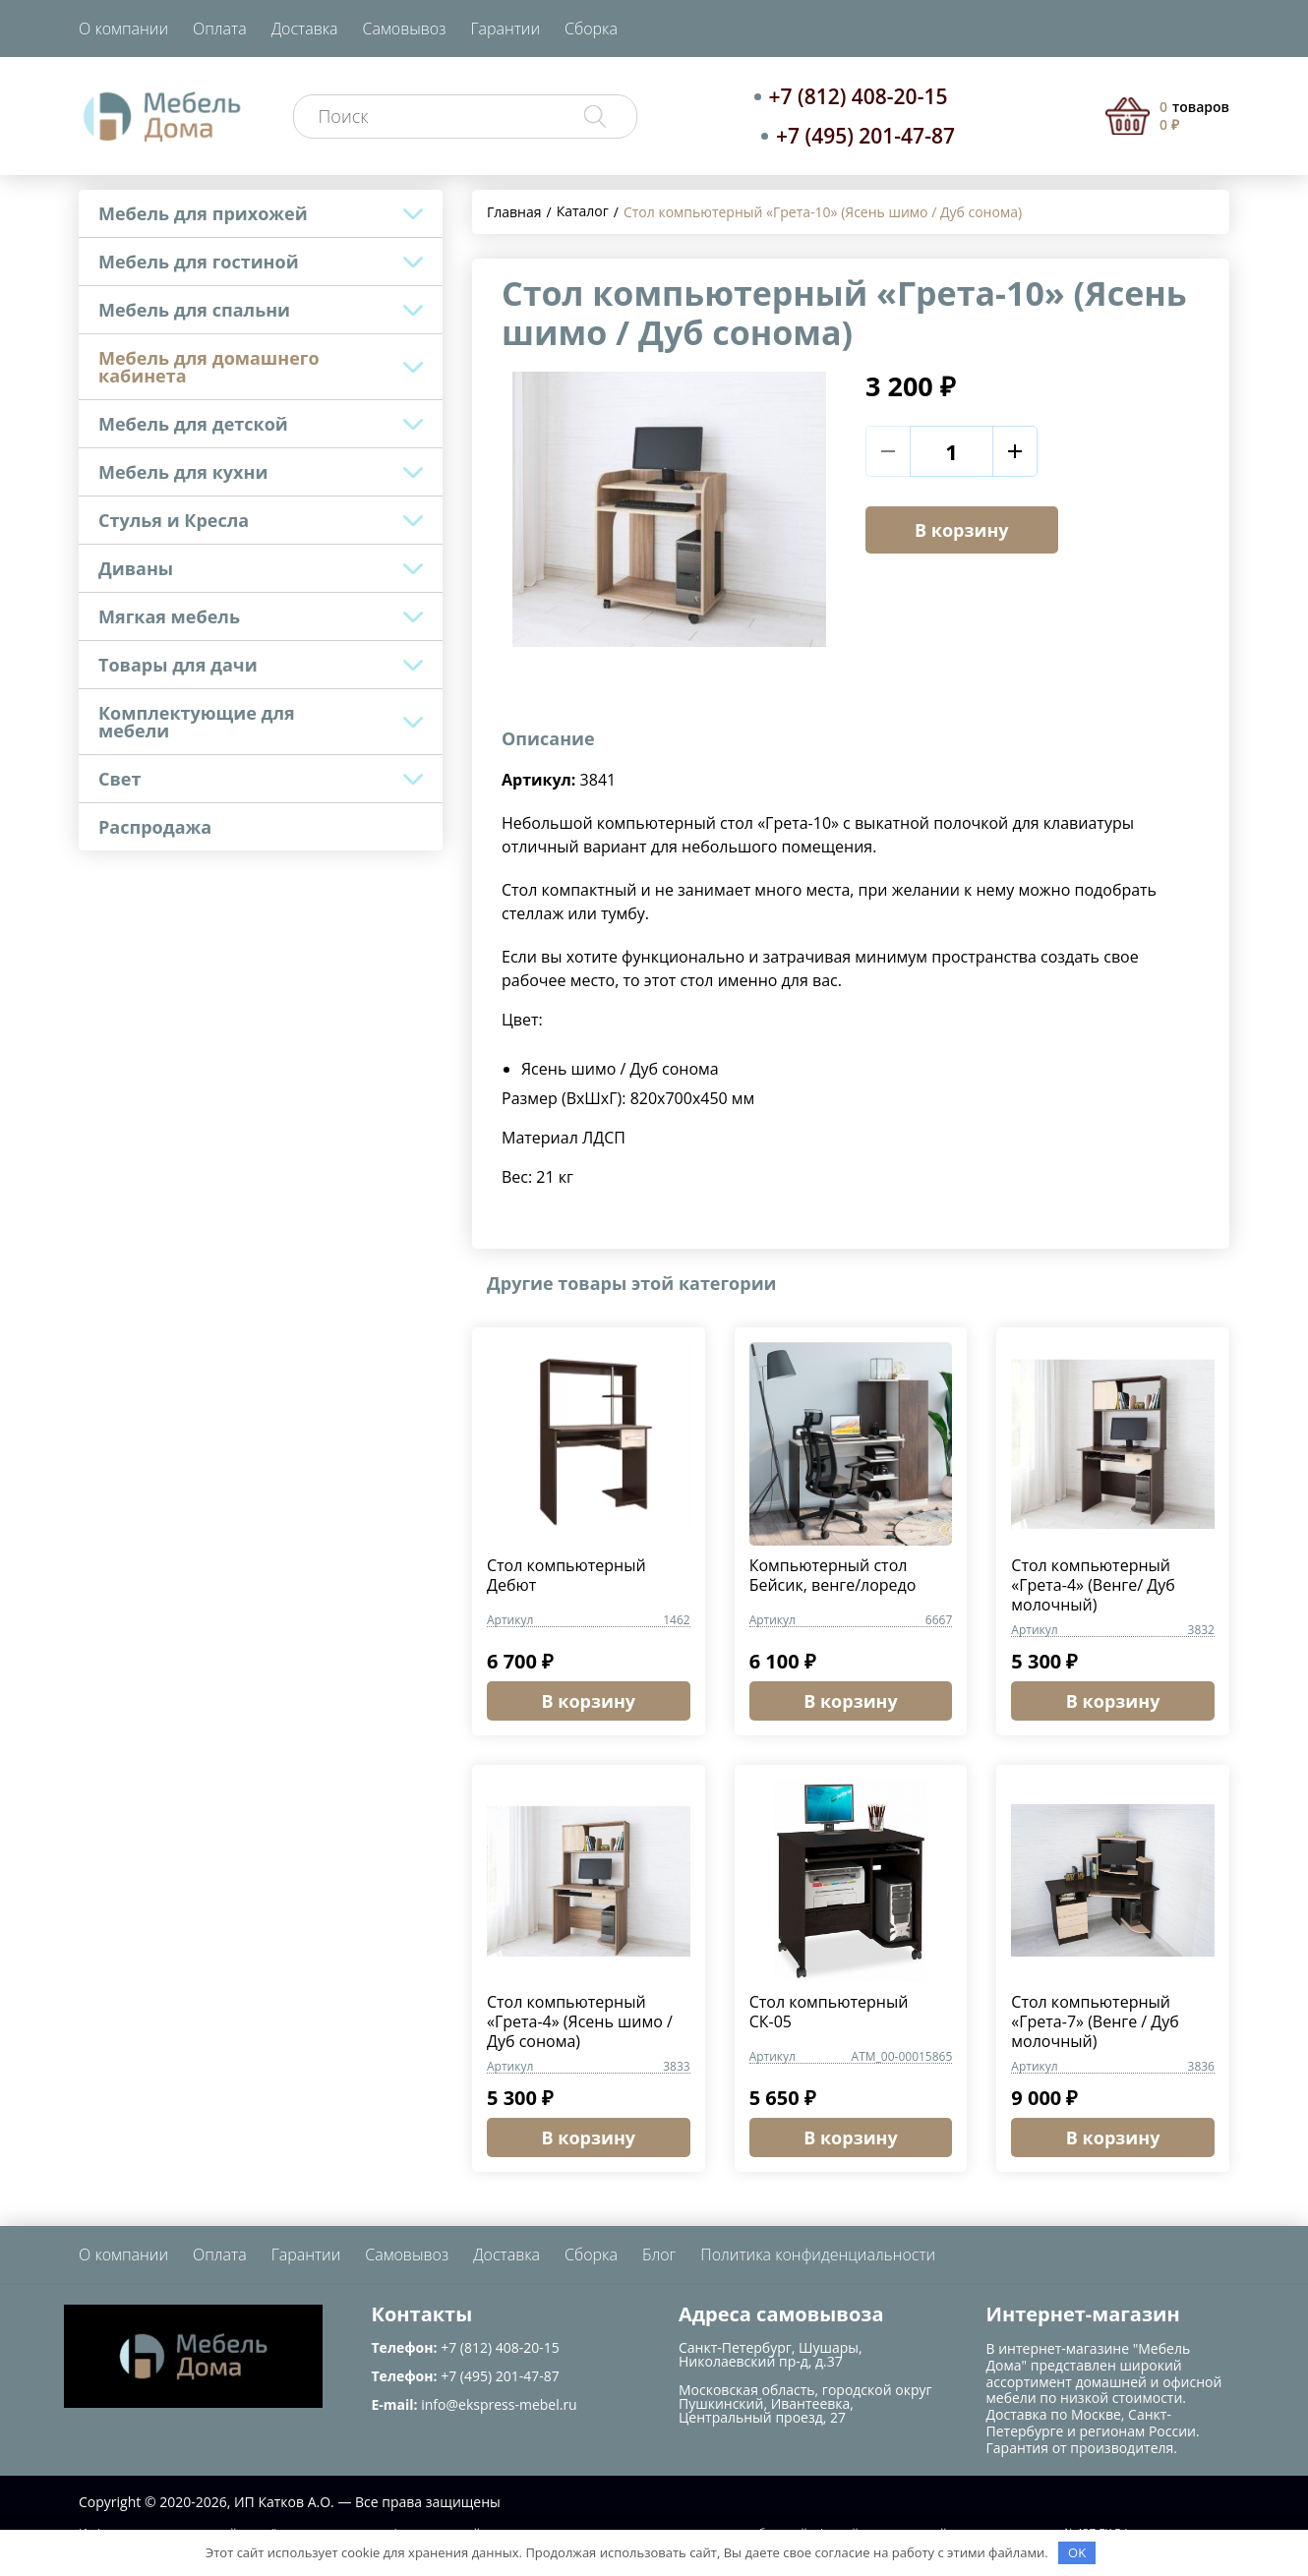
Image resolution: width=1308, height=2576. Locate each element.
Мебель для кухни (183, 472)
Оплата (220, 28)
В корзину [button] (589, 1701)
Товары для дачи (178, 664)
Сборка (591, 28)
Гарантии (505, 28)
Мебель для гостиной (198, 261)
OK (1077, 2552)
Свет (119, 778)
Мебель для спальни (194, 310)
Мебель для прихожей (203, 213)
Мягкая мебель (169, 616)
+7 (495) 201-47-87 (865, 136)
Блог (659, 2254)
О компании (123, 28)
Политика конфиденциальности (817, 2254)
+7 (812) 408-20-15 (858, 96)
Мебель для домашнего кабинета (209, 366)
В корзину (962, 530)
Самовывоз (404, 28)
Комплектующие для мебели (196, 721)
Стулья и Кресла (173, 520)
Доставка (304, 28)
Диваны (135, 568)
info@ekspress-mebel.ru (498, 2404)
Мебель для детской (193, 424)
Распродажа (154, 827)
